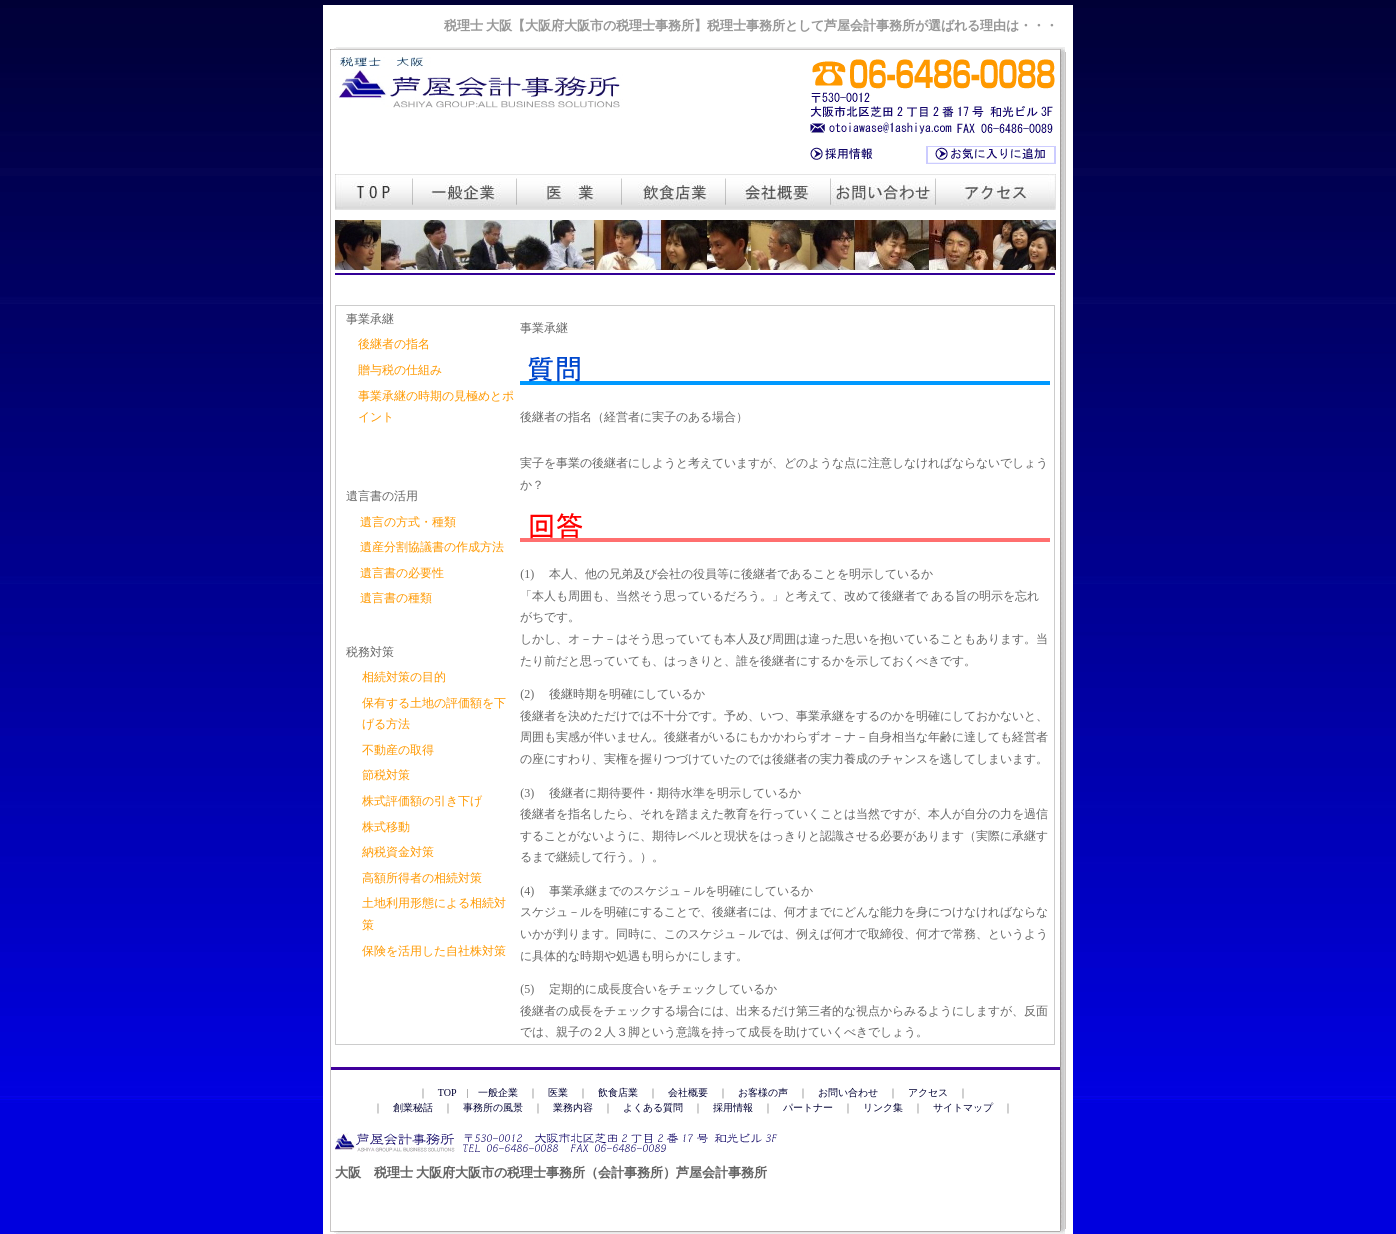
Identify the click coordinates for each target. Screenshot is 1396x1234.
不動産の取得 (398, 750)
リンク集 (883, 1107)
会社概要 (688, 1092)
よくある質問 (653, 1107)
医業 (558, 1092)
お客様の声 (763, 1092)
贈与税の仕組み (400, 370)
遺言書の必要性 (402, 573)
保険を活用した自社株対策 (434, 951)
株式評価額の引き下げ (422, 801)
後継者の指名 (394, 344)
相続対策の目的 (404, 677)
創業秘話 (413, 1107)
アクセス (928, 1092)
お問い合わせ (848, 1092)
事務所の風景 (493, 1107)
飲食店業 (618, 1092)
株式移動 (386, 827)
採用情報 (733, 1107)
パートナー (808, 1107)
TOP (447, 1092)
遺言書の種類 (396, 598)
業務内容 (573, 1107)
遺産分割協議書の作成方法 (432, 547)
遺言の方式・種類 (408, 522)
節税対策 (386, 775)
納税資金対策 (398, 852)
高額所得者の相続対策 (422, 878)
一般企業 (498, 1092)
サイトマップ (963, 1107)
